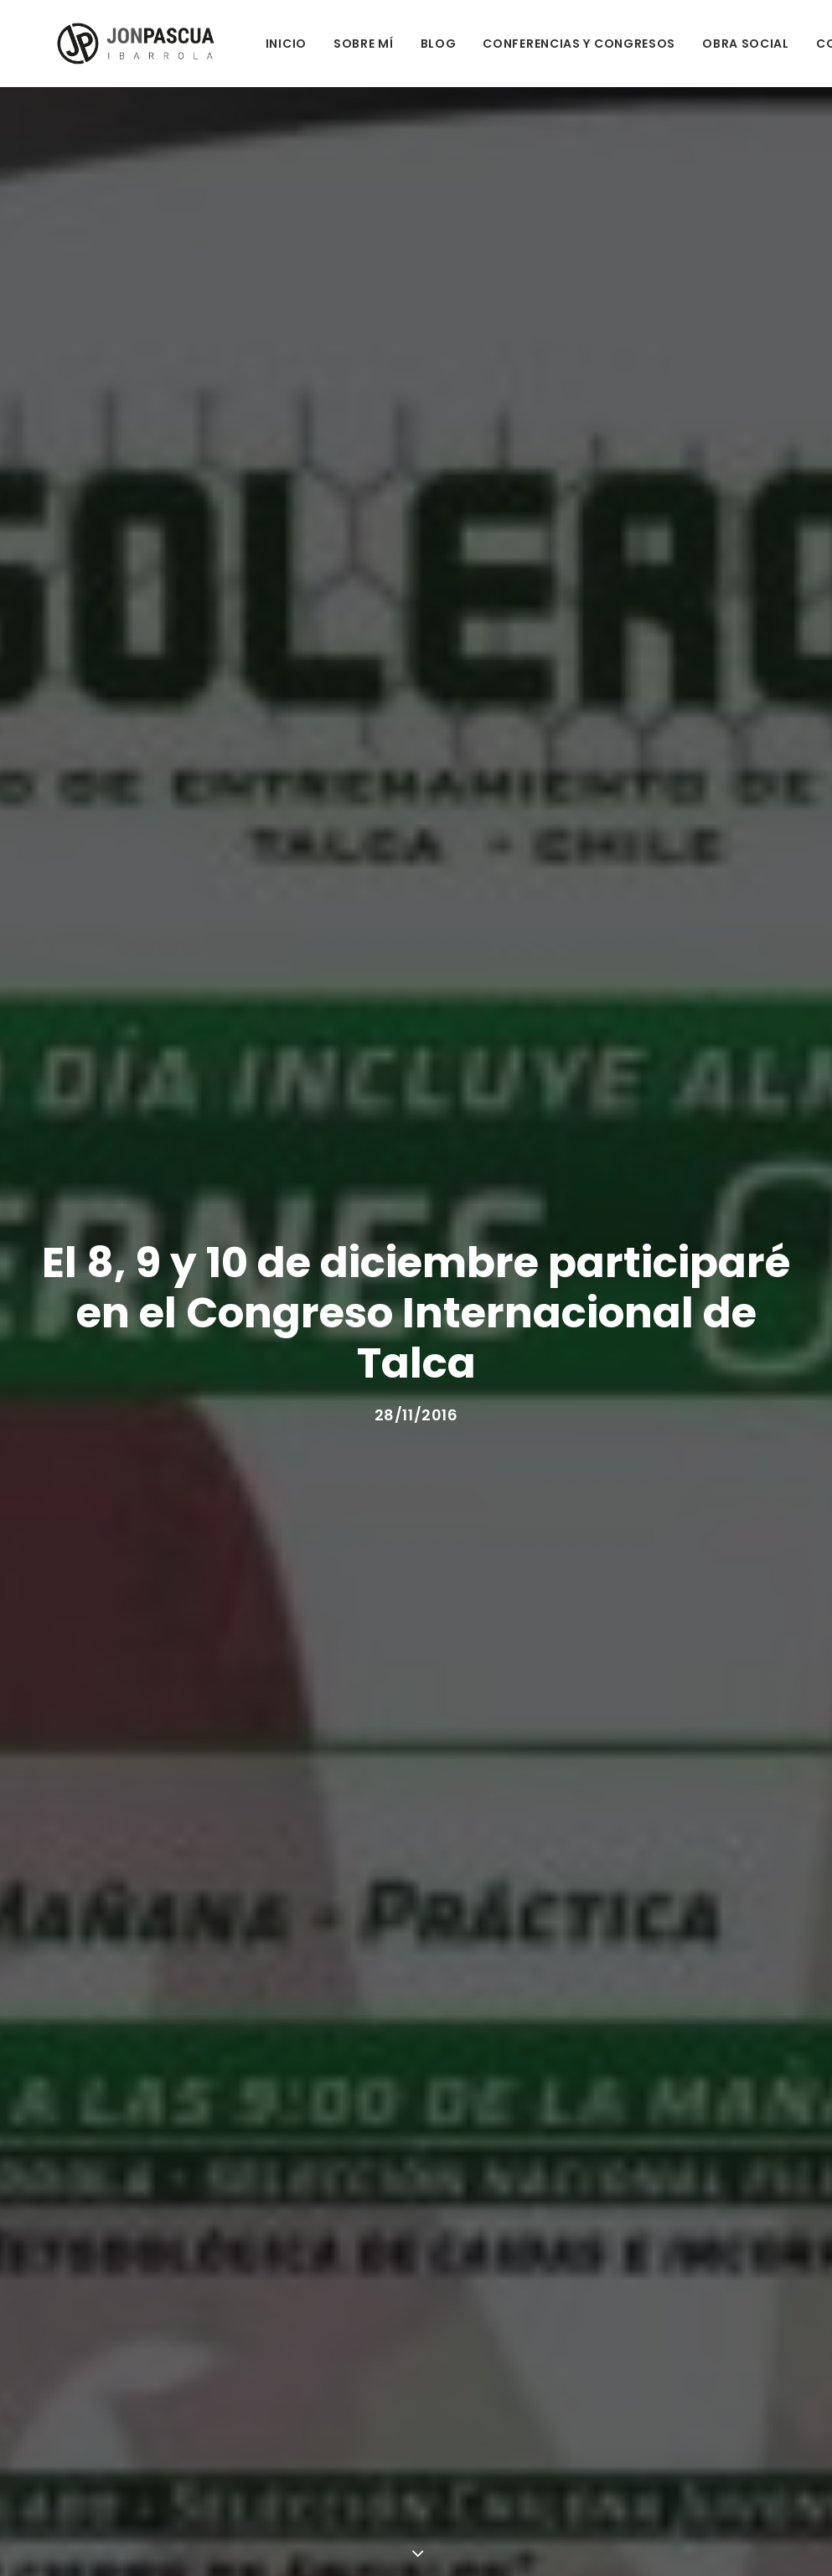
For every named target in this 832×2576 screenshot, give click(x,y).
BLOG (392, 43)
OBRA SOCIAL (699, 43)
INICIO (240, 43)
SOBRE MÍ (317, 43)
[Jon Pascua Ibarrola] (109, 43)
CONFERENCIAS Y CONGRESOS (533, 43)
